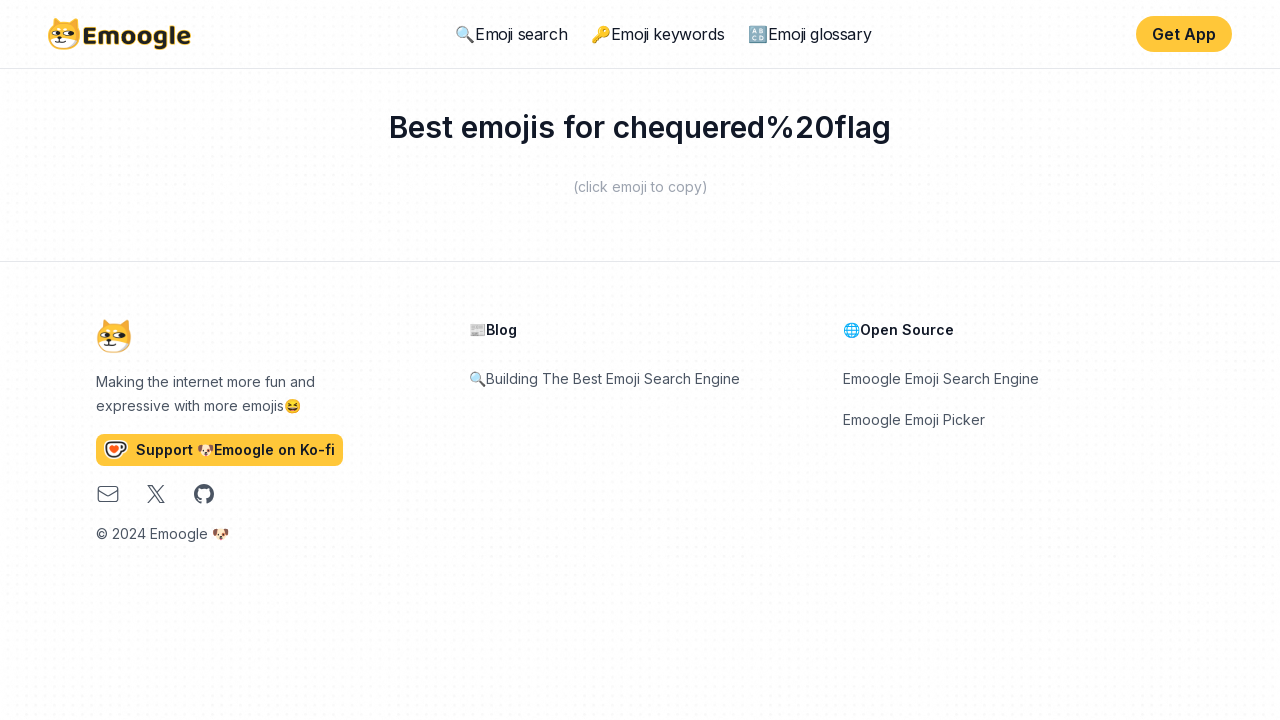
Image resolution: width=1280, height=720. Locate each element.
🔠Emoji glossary (809, 34)
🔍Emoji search (511, 34)
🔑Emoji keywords (657, 34)
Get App (1184, 34)
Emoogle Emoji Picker (914, 419)
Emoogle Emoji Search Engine (941, 378)
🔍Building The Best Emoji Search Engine (604, 378)
